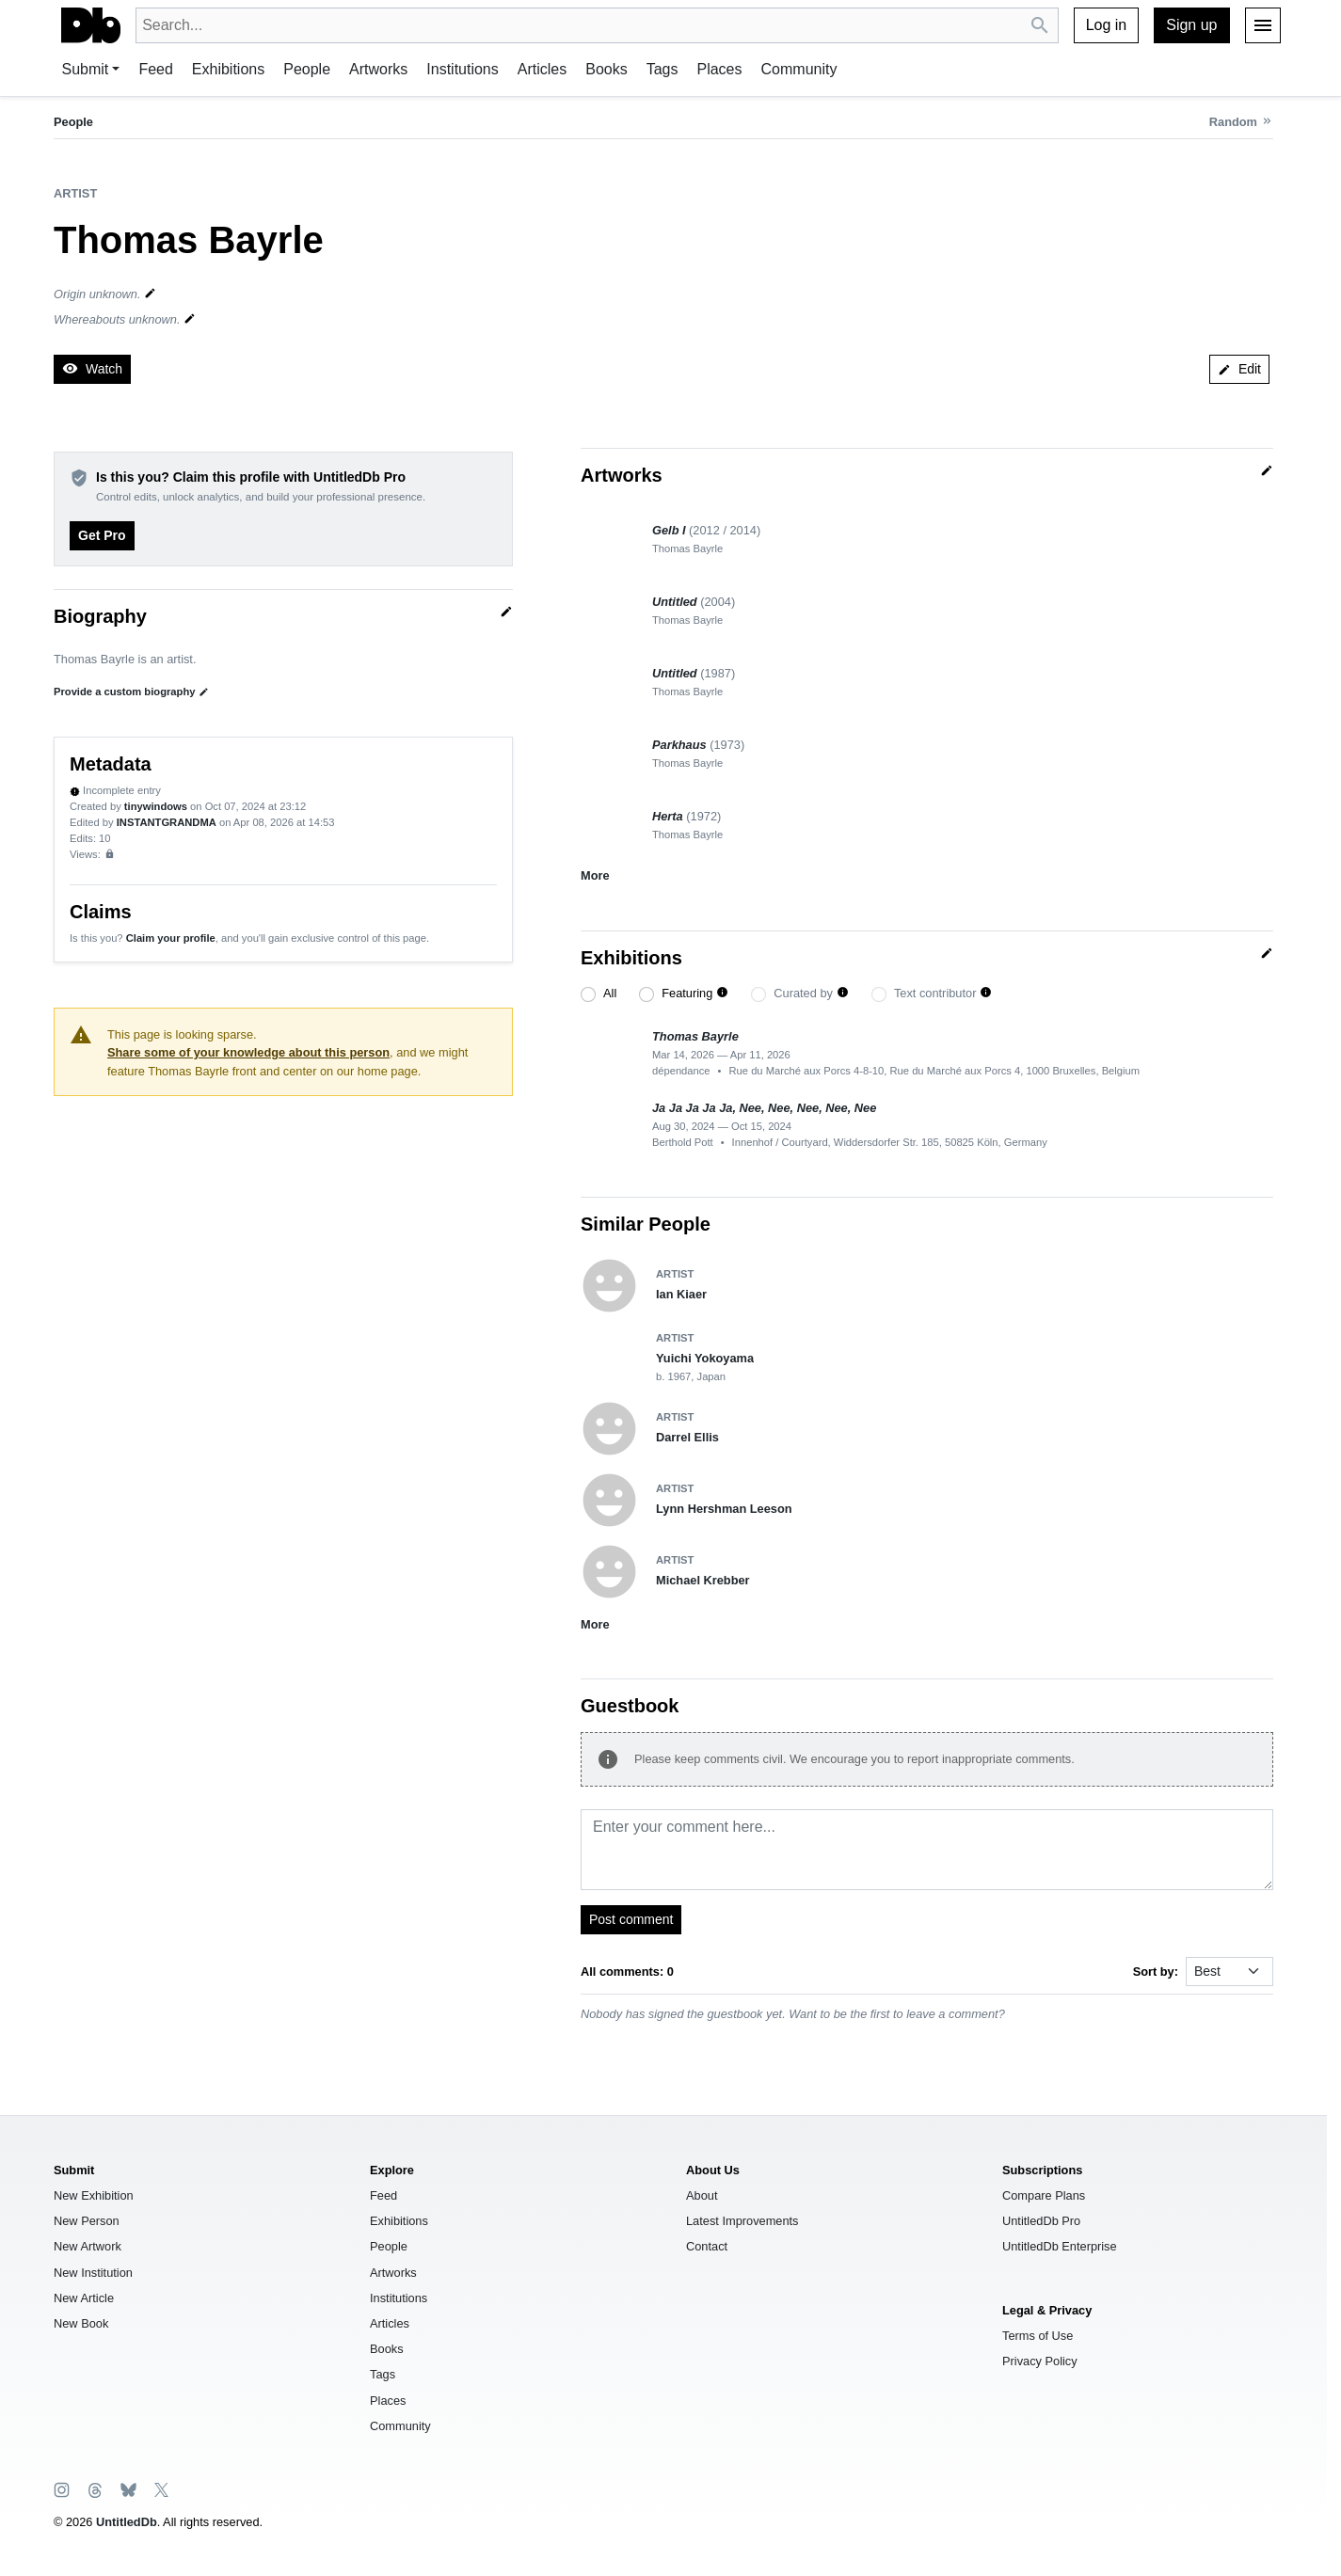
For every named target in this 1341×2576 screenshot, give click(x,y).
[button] (722, 993)
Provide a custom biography (131, 692)
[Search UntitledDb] (1040, 25)
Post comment (631, 1919)
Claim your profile (171, 938)
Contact (706, 2246)
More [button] (595, 875)
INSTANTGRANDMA (166, 822)
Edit (1239, 368)
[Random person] (1241, 122)
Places (719, 69)
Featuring (687, 993)
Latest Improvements (742, 2221)
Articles (542, 69)
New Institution (93, 2273)
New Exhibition (94, 2195)
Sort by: (1155, 1971)
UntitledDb (126, 2522)
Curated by (803, 993)
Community (799, 69)
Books (606, 69)
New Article (84, 2298)
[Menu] (1263, 25)
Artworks (378, 69)
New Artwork (87, 2246)
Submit (85, 69)
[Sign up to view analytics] (109, 854)
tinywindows (155, 806)
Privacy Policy (1040, 2361)
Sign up (1191, 25)
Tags (662, 69)
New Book (81, 2323)
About (701, 2195)
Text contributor (935, 993)
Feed (155, 69)
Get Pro (102, 535)
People (306, 69)
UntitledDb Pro (1041, 2221)
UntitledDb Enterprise (1059, 2246)
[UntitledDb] (90, 25)
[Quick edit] (506, 611)
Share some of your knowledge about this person (248, 1052)
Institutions (462, 69)
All (609, 993)
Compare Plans (1043, 2195)
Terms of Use (1037, 2336)
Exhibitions (228, 69)
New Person (87, 2221)
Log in (1106, 25)
